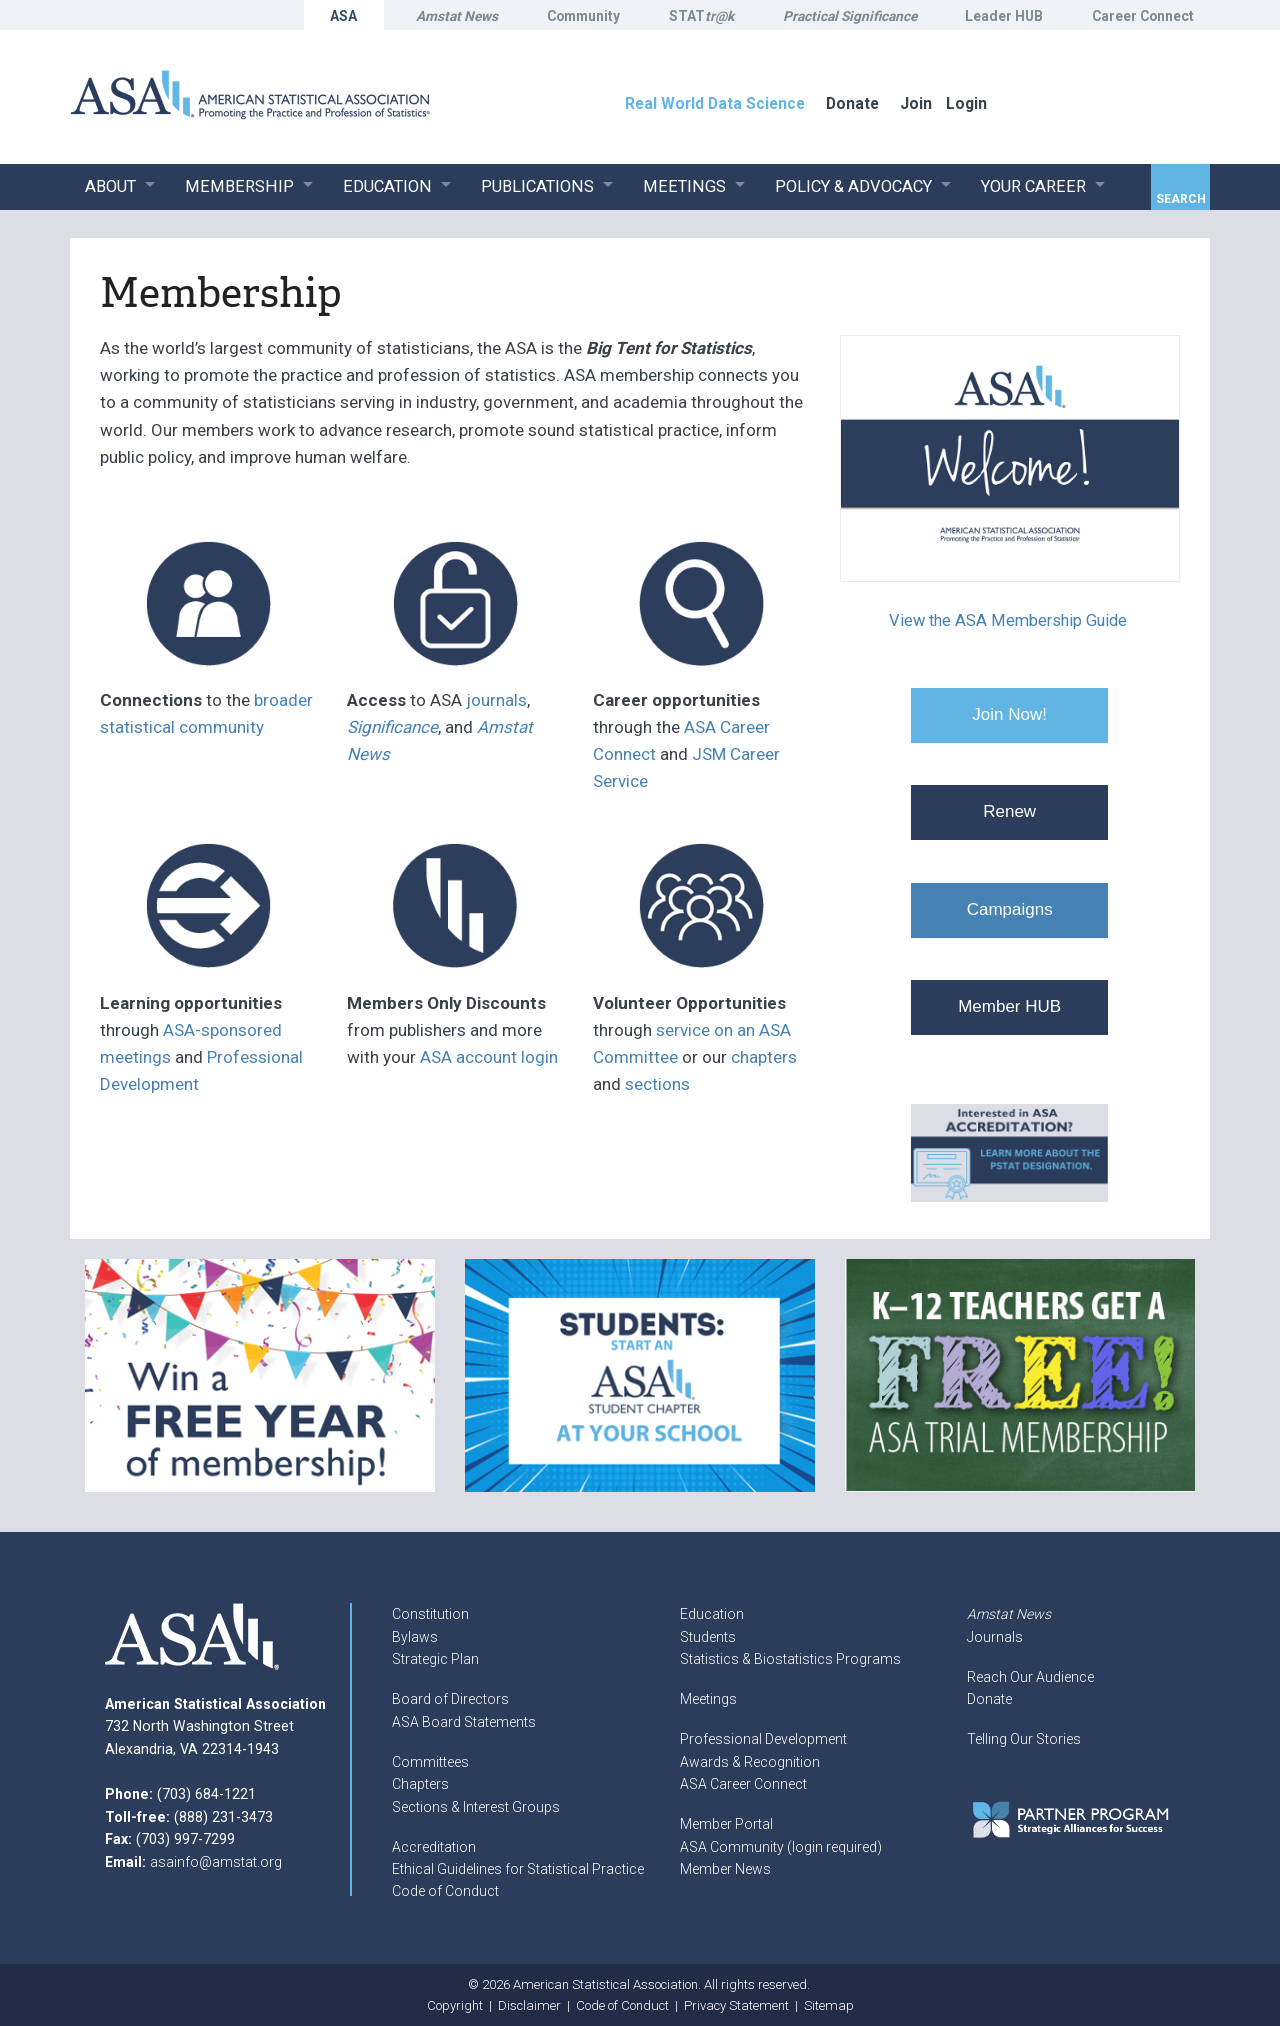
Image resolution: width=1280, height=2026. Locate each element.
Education (712, 1614)
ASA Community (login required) (781, 1847)
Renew (1009, 811)
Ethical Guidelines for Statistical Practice (518, 1869)
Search (1181, 199)
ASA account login (489, 1057)
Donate (989, 1699)
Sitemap (829, 2005)
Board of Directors (450, 1699)
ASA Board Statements (464, 1722)
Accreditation (434, 1847)
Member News (725, 1869)
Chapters (420, 1784)
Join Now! (1009, 714)
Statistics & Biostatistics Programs (790, 1659)
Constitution (430, 1614)
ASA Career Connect (743, 1784)
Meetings (708, 1699)
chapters (764, 1057)
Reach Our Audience (1030, 1677)
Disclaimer (529, 2005)
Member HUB (1009, 1006)
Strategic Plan (435, 1659)
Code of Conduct (445, 1891)
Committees (430, 1762)
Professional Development (763, 1739)
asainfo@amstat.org (216, 1862)
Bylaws (415, 1637)
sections (657, 1084)
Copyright (455, 2005)
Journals (995, 1637)
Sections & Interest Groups (476, 1807)
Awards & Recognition (750, 1762)
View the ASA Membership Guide (1008, 620)
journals (496, 700)
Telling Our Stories (1024, 1739)
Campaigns (1010, 909)
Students (708, 1637)
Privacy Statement (736, 2005)
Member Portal (726, 1824)
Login (966, 103)
